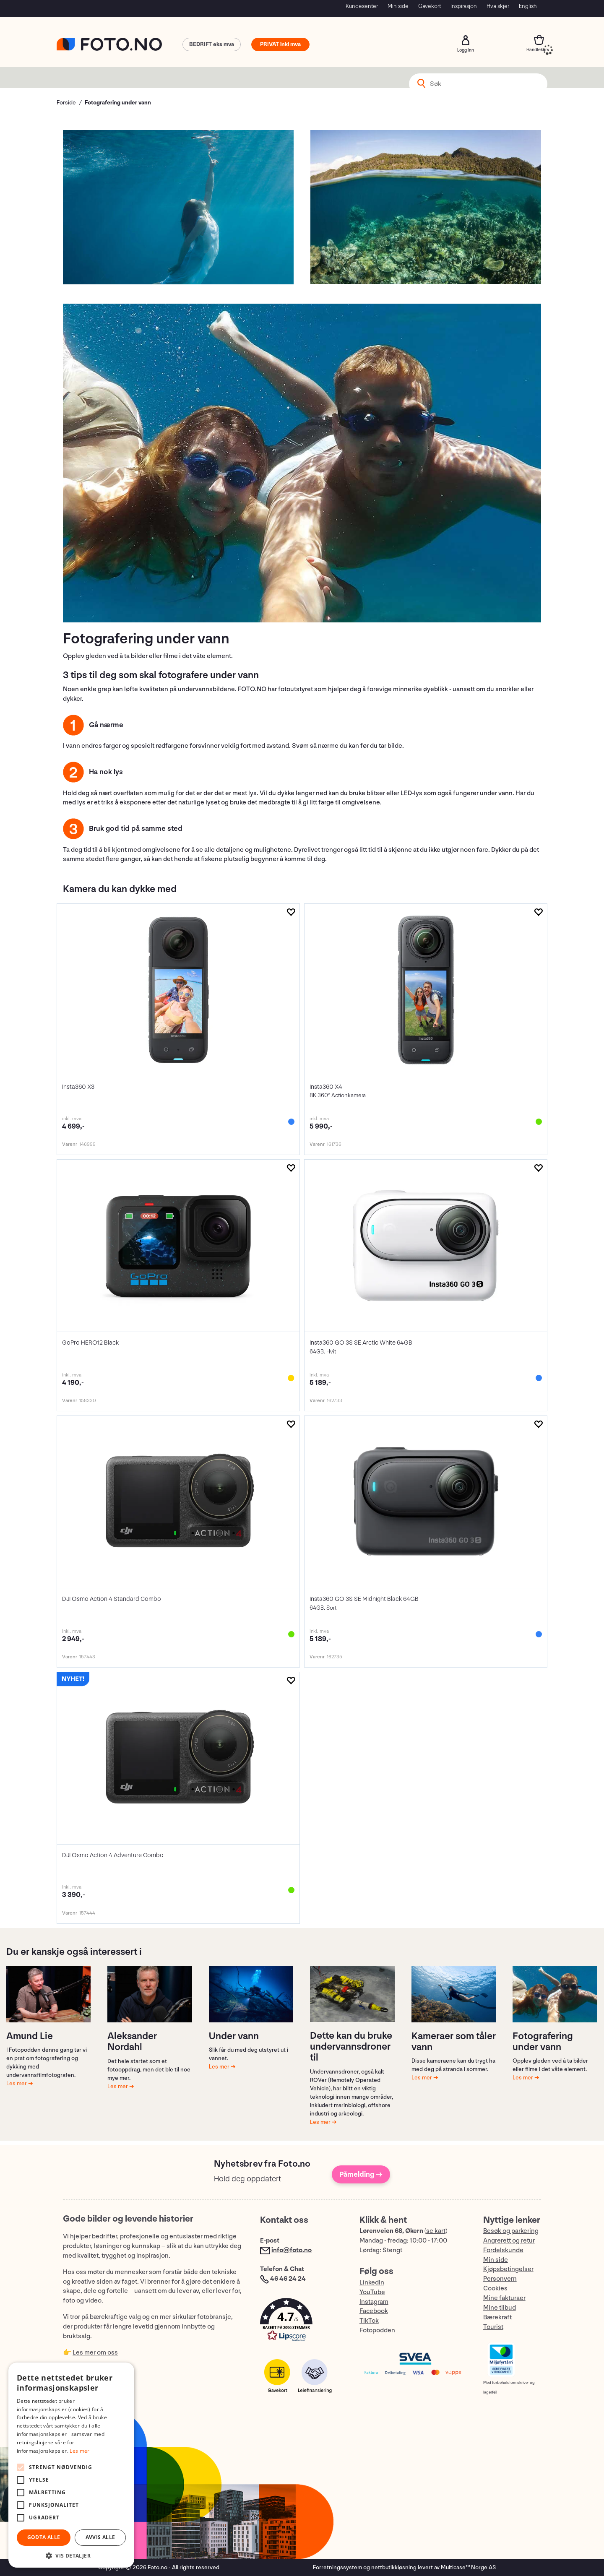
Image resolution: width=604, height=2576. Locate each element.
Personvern (500, 2279)
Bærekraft (497, 2317)
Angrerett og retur (509, 2241)
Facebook (373, 2311)
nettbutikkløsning (394, 2567)
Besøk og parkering (511, 2231)
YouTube (372, 2292)
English (528, 6)
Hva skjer (498, 6)
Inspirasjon (463, 6)
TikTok (369, 2321)
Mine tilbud (499, 2308)
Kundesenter (362, 6)
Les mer (17, 2083)
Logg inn (465, 40)
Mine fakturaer (504, 2298)
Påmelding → (361, 2174)
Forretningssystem (337, 2567)
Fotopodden (377, 2330)
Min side (398, 6)
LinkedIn (371, 2283)
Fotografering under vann (118, 102)
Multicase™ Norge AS (468, 2567)
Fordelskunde (503, 2250)
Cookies (495, 2288)
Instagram (373, 2302)
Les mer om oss (95, 2353)
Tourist (493, 2327)
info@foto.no (291, 2250)
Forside (66, 102)
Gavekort (429, 6)
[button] (301, 2322)
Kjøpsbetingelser (508, 2269)
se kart (435, 2231)
